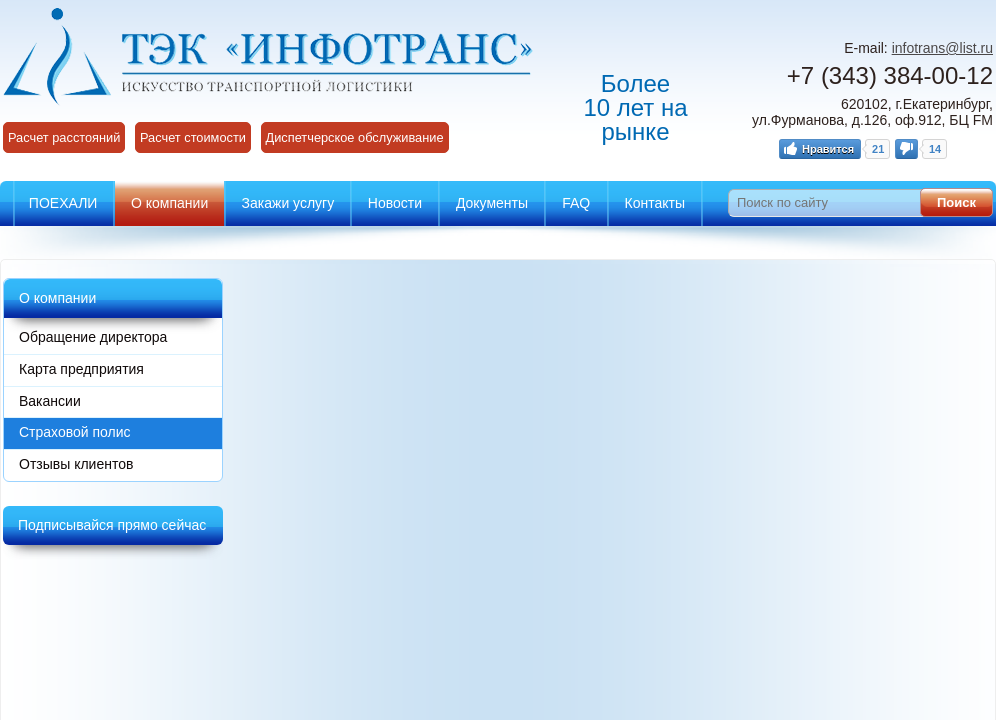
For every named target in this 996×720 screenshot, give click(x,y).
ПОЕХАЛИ (63, 203)
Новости (395, 203)
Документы (492, 203)
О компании (169, 203)
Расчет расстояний (64, 137)
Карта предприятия (81, 369)
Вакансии (50, 401)
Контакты (655, 203)
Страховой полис (75, 432)
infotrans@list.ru (942, 48)
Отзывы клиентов (76, 464)
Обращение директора (93, 337)
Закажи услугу (288, 203)
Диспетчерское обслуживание (355, 137)
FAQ (576, 203)
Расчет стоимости (193, 137)
